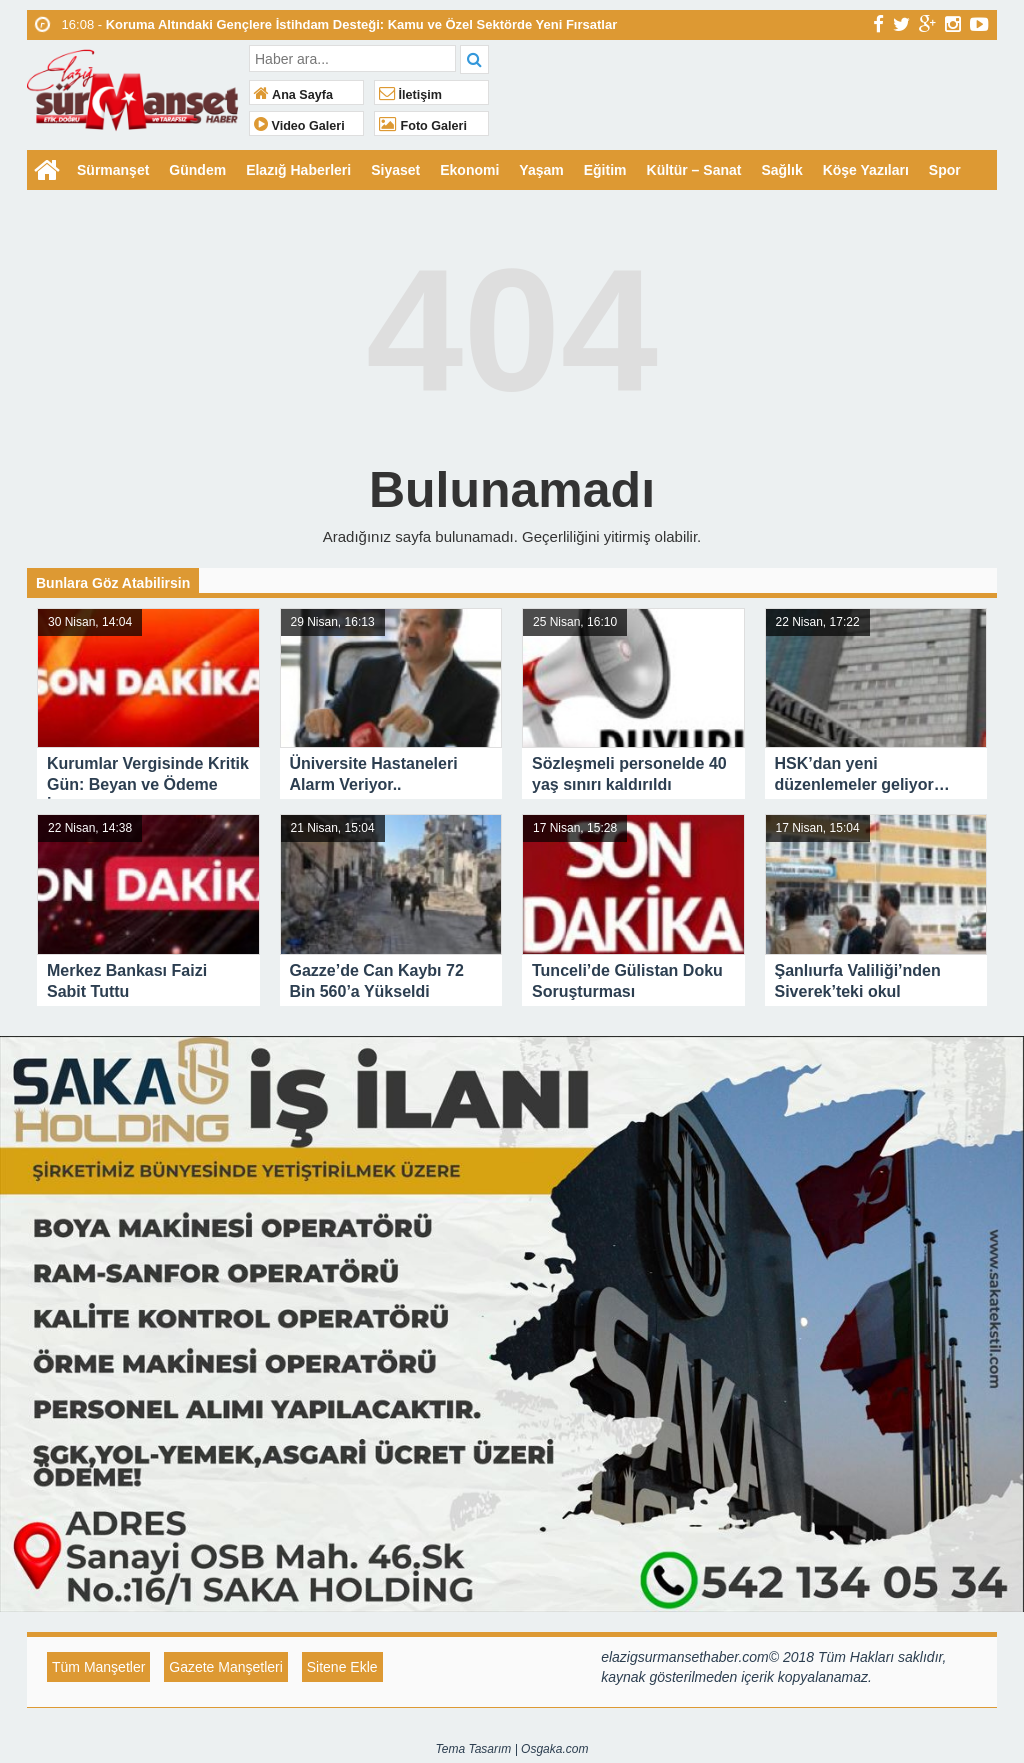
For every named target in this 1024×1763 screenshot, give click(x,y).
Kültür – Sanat (694, 170)
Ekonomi (469, 170)
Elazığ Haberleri (298, 170)
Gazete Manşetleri (226, 1667)
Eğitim (605, 170)
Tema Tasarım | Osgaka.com (512, 1749)
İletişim (410, 95)
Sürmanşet (113, 170)
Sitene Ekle (342, 1667)
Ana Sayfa (293, 95)
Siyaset (395, 170)
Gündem (197, 170)
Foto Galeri (423, 126)
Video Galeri (299, 126)
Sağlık (781, 170)
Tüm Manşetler (98, 1667)
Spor (945, 170)
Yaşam (541, 170)
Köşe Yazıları (866, 170)
